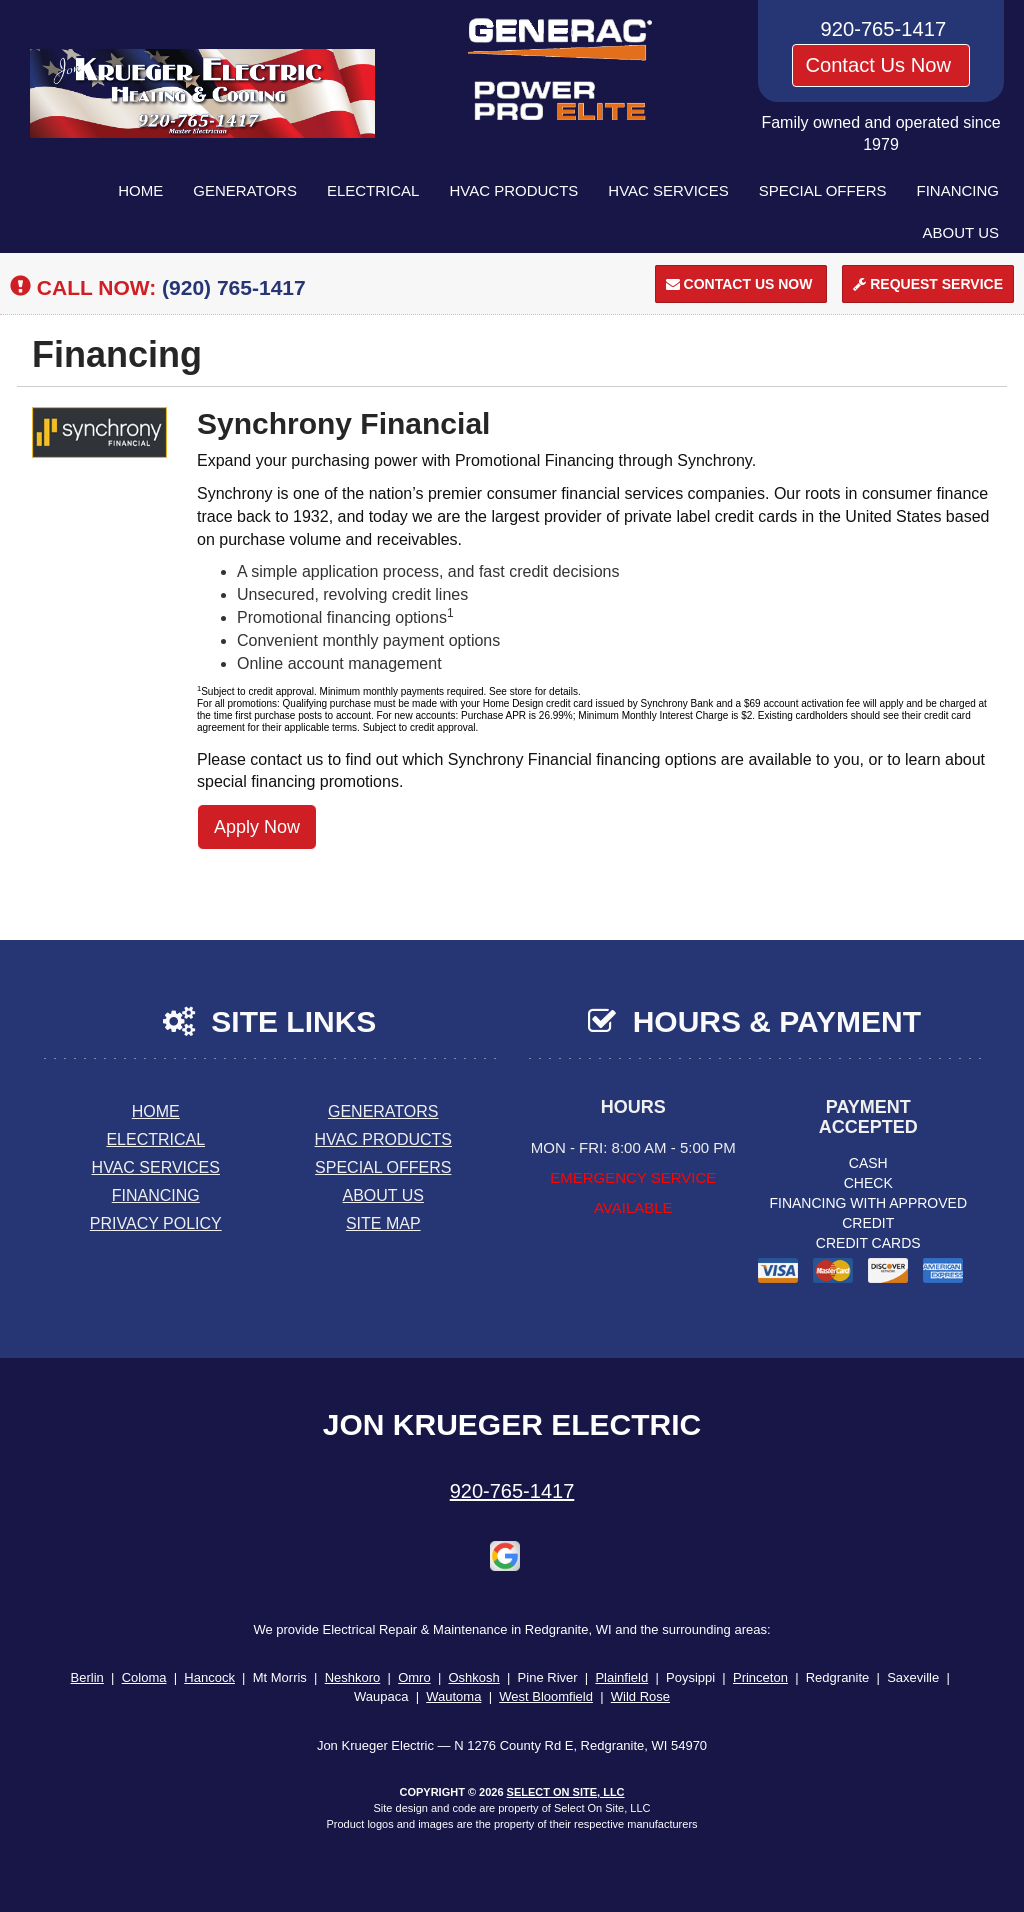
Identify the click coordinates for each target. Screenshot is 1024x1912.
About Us (961, 232)
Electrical (373, 190)
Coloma (144, 1677)
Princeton (760, 1677)
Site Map (383, 1223)
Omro (414, 1677)
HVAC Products (513, 190)
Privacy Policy (156, 1223)
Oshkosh (473, 1677)
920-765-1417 (512, 1491)
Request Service (928, 284)
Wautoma (453, 1696)
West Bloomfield (546, 1696)
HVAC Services (668, 190)
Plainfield (621, 1677)
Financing (958, 190)
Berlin (87, 1677)
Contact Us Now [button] (880, 65)
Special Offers (823, 190)
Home (140, 190)
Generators (245, 190)
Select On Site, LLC (566, 1792)
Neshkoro (353, 1677)
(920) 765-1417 (234, 287)
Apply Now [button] (257, 827)
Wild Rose (640, 1696)
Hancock (209, 1677)
